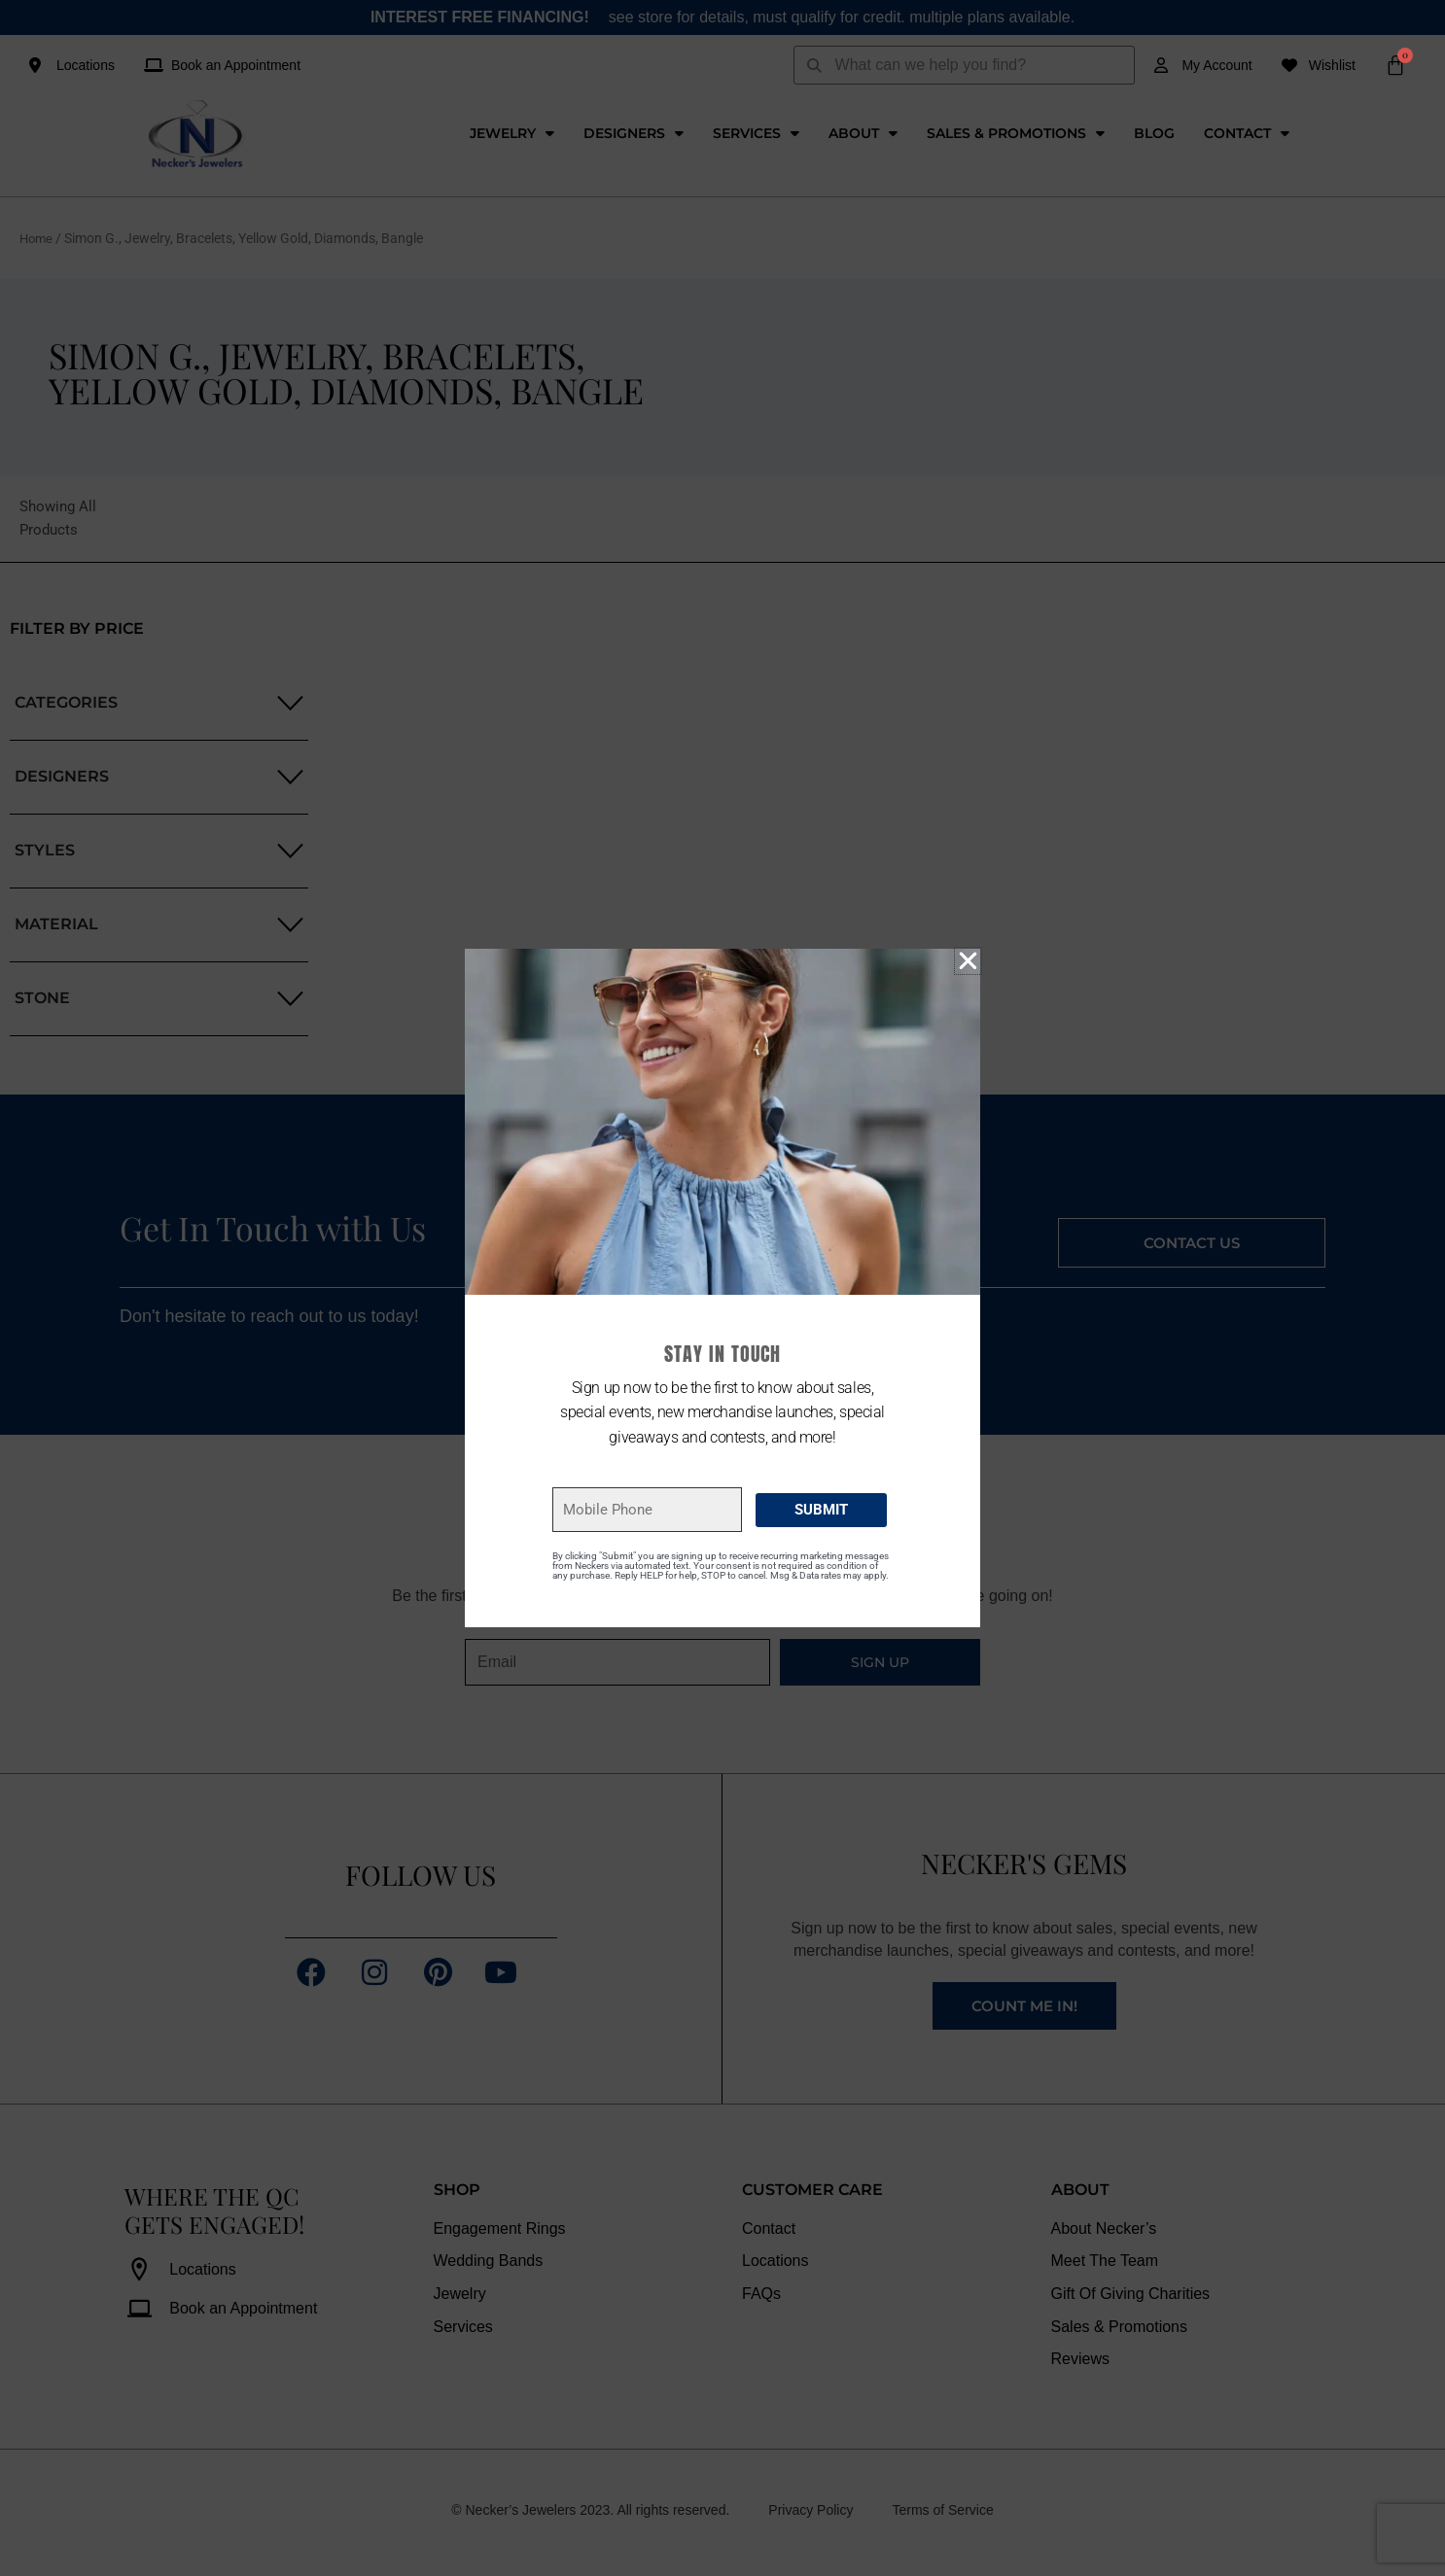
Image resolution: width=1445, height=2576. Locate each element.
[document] (722, 1288)
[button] (968, 961)
